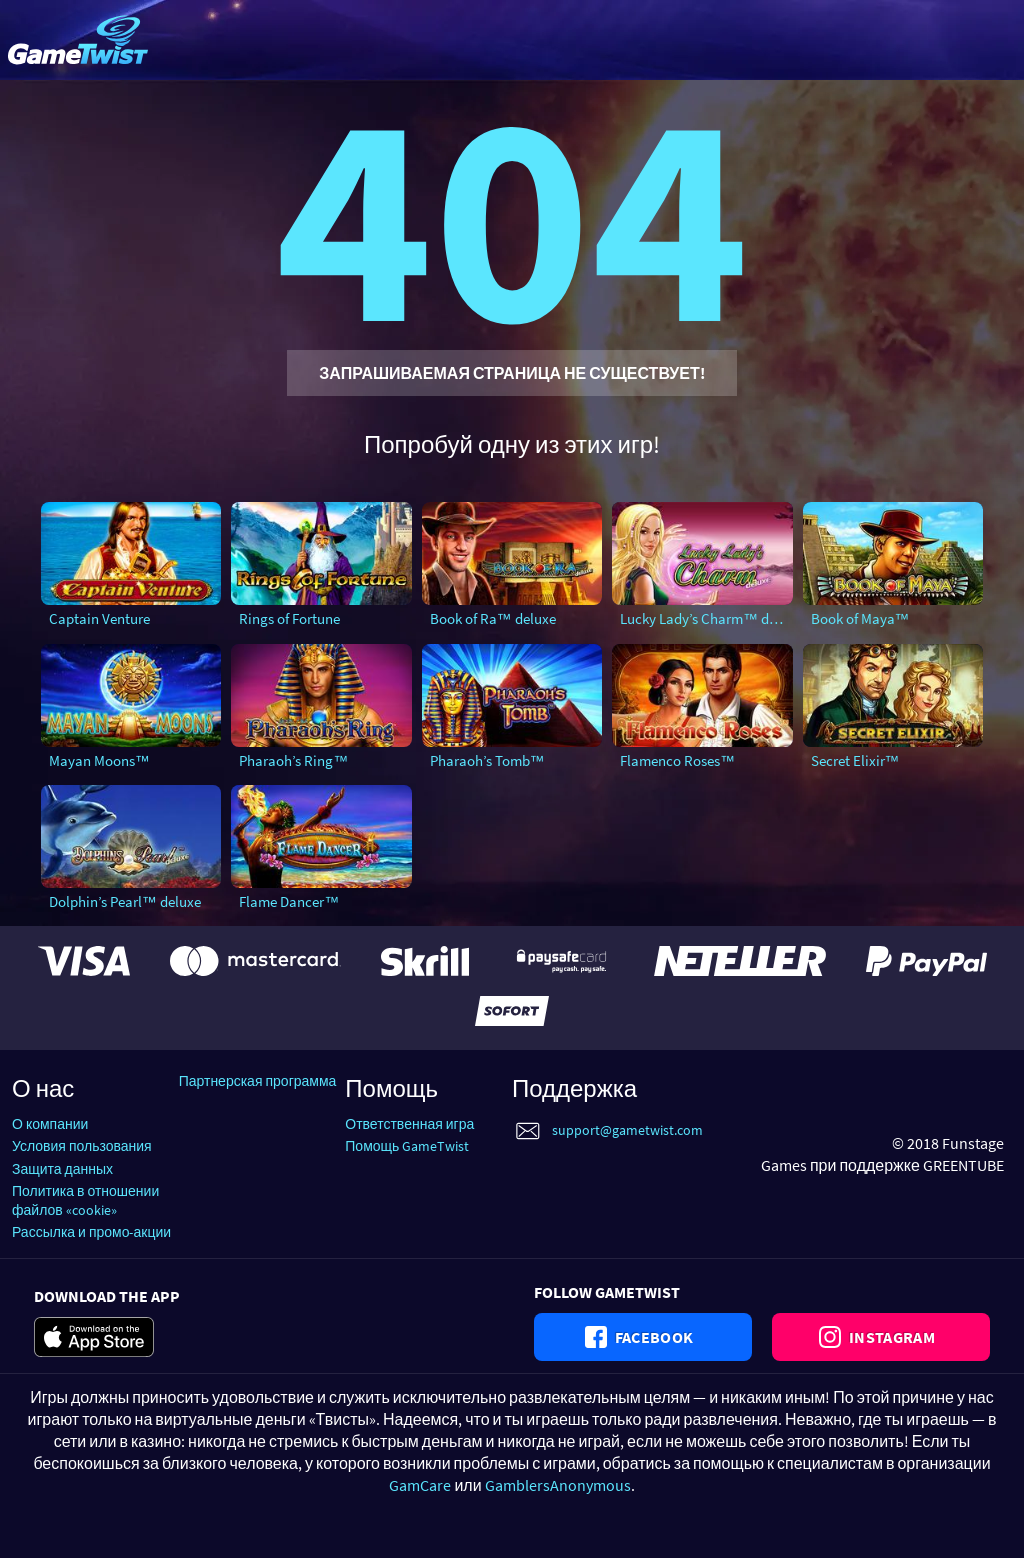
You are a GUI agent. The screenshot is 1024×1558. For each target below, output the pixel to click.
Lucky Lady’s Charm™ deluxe (706, 618)
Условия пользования (82, 1146)
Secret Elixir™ (855, 760)
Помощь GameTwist (407, 1146)
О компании (50, 1124)
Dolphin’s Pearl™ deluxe (125, 901)
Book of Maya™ (860, 618)
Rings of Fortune (289, 618)
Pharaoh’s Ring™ (293, 760)
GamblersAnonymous (558, 1485)
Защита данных (62, 1169)
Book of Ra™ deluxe (493, 618)
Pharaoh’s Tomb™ (487, 760)
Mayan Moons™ (99, 760)
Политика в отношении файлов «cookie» (85, 1200)
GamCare (420, 1485)
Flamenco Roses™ (677, 760)
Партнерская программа (258, 1081)
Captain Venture (99, 618)
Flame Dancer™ (289, 901)
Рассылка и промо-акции (91, 1232)
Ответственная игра (409, 1124)
